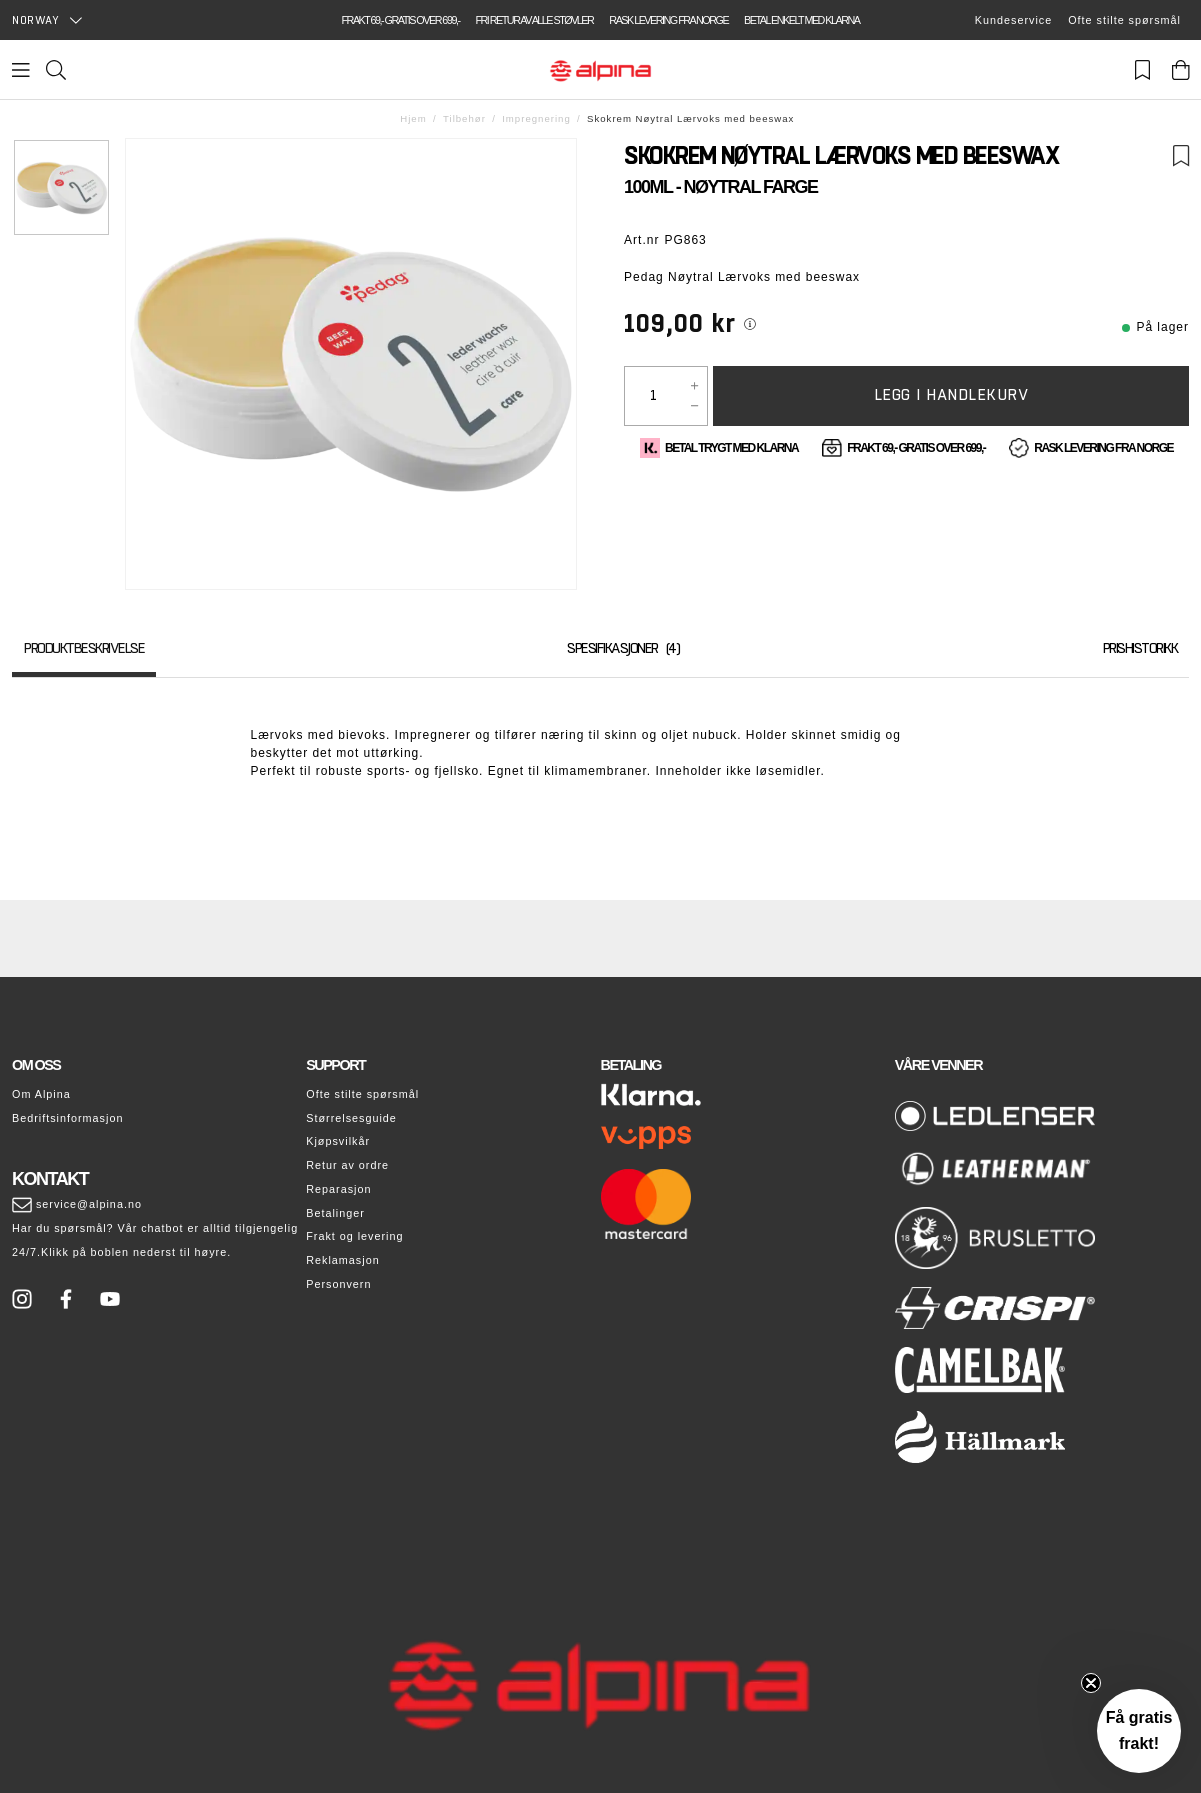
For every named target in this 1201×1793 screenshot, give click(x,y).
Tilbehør (464, 118)
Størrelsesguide (351, 1118)
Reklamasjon (342, 1260)
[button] (1139, 1731)
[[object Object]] (750, 324)
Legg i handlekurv (951, 395)
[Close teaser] (1091, 1683)
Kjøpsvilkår (338, 1141)
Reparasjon (338, 1189)
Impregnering (536, 118)
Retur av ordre (347, 1165)
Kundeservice (1013, 20)
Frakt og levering (354, 1236)
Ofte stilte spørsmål (1124, 20)
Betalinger (335, 1213)
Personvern (338, 1284)
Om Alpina (41, 1094)
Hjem (413, 118)
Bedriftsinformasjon (67, 1118)
